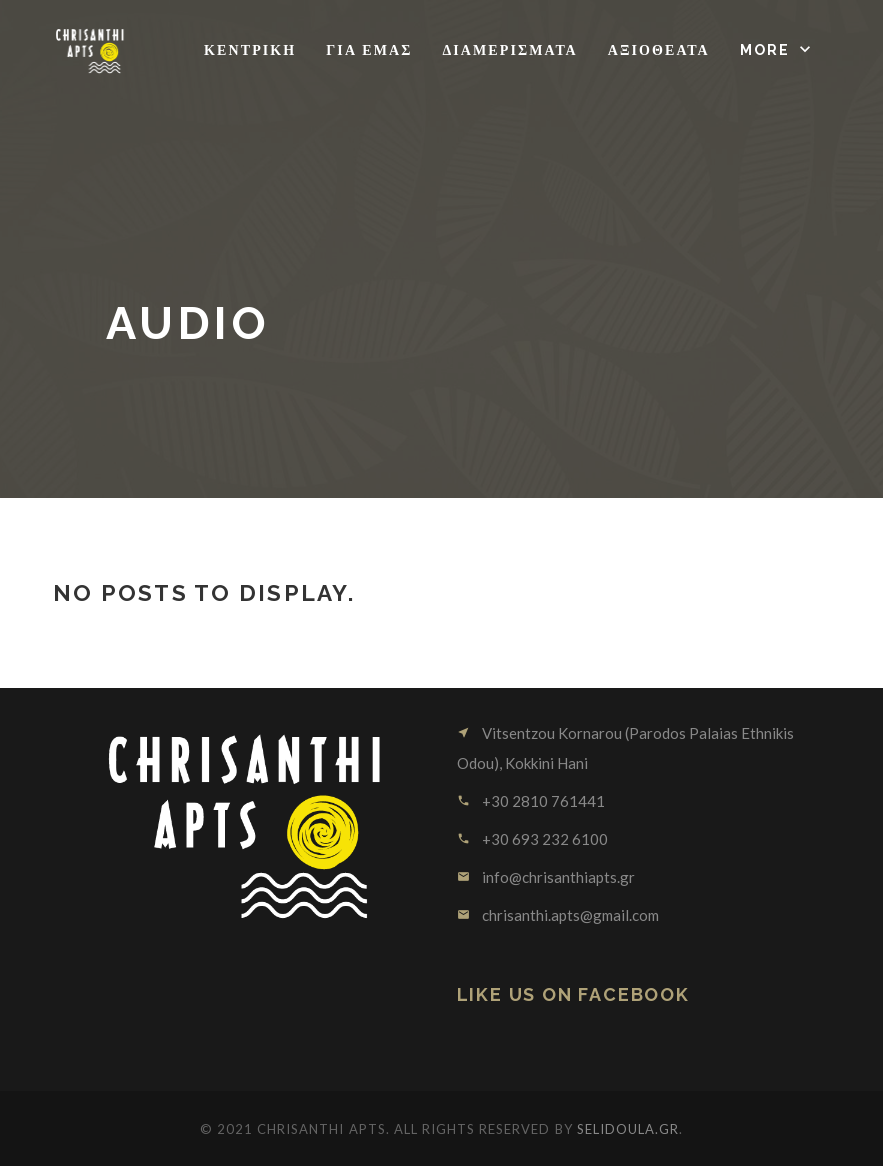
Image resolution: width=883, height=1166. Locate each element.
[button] (777, 50)
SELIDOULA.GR (628, 1129)
